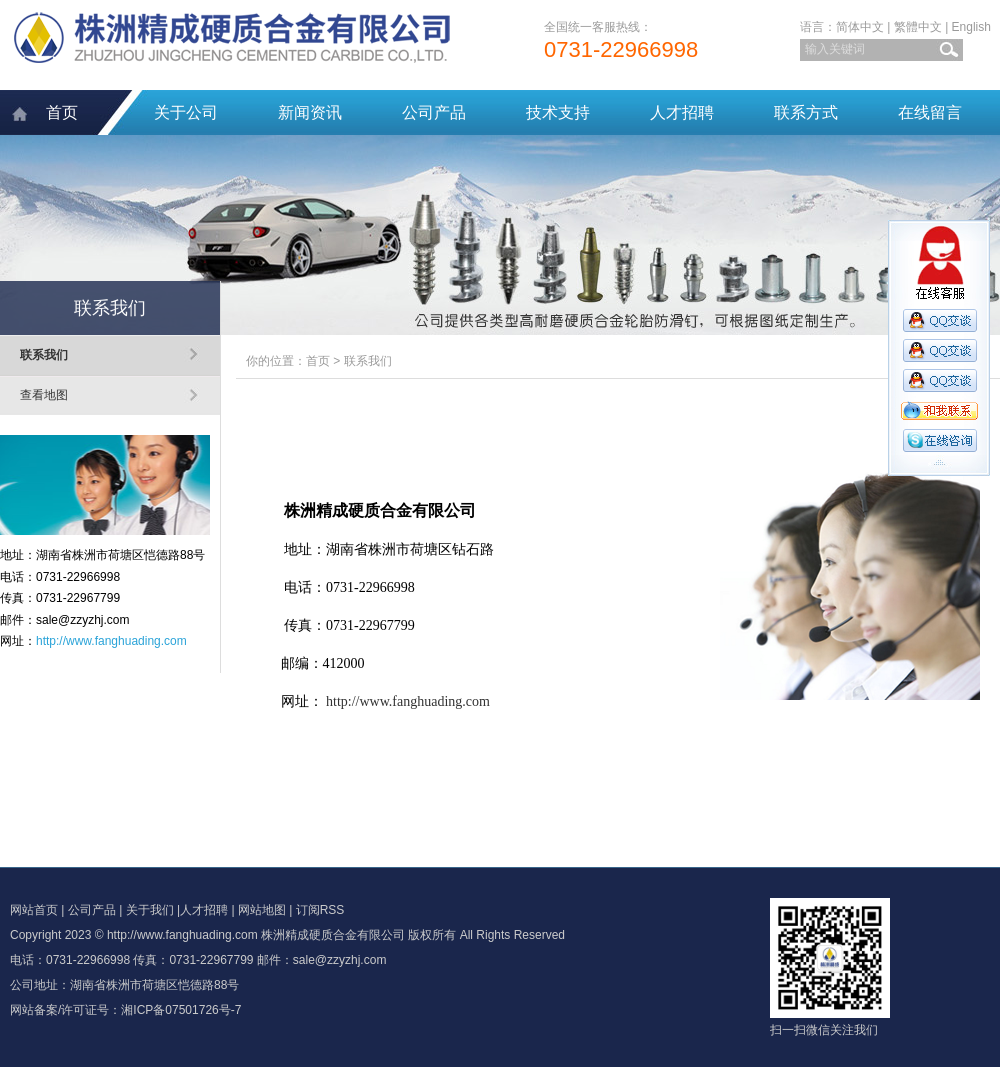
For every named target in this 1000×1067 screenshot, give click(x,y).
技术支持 (558, 112)
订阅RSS (320, 910)
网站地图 (262, 910)
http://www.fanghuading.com (111, 641)
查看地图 (44, 395)
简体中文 (860, 27)
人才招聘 (682, 112)
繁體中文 (918, 27)
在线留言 (930, 112)
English (971, 27)
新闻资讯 (310, 112)
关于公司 (186, 112)
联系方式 (806, 112)
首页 (62, 112)
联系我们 (44, 355)
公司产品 (434, 112)
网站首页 (34, 910)
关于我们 (150, 910)
